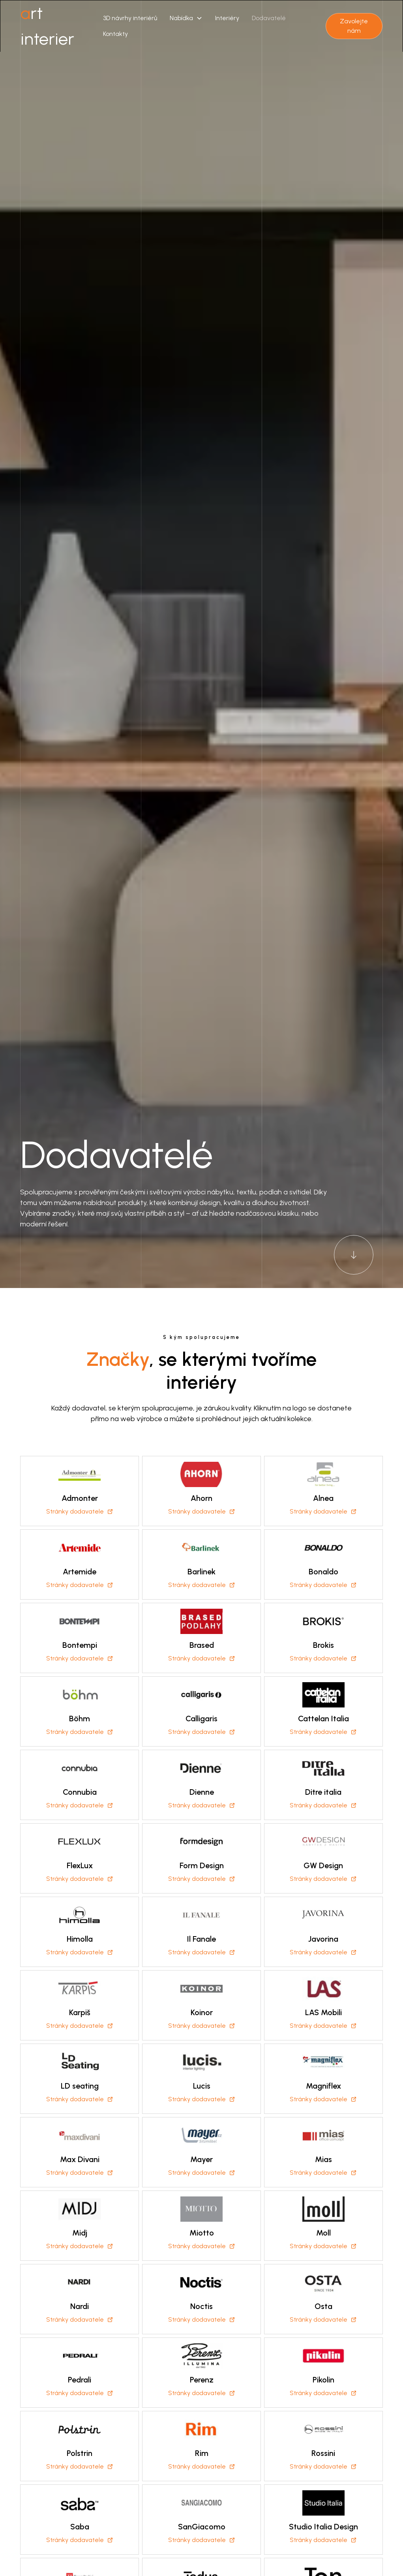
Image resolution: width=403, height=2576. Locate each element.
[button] (186, 18)
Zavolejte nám (354, 25)
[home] (59, 26)
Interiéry (227, 18)
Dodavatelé (269, 18)
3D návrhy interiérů (130, 18)
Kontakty (115, 34)
